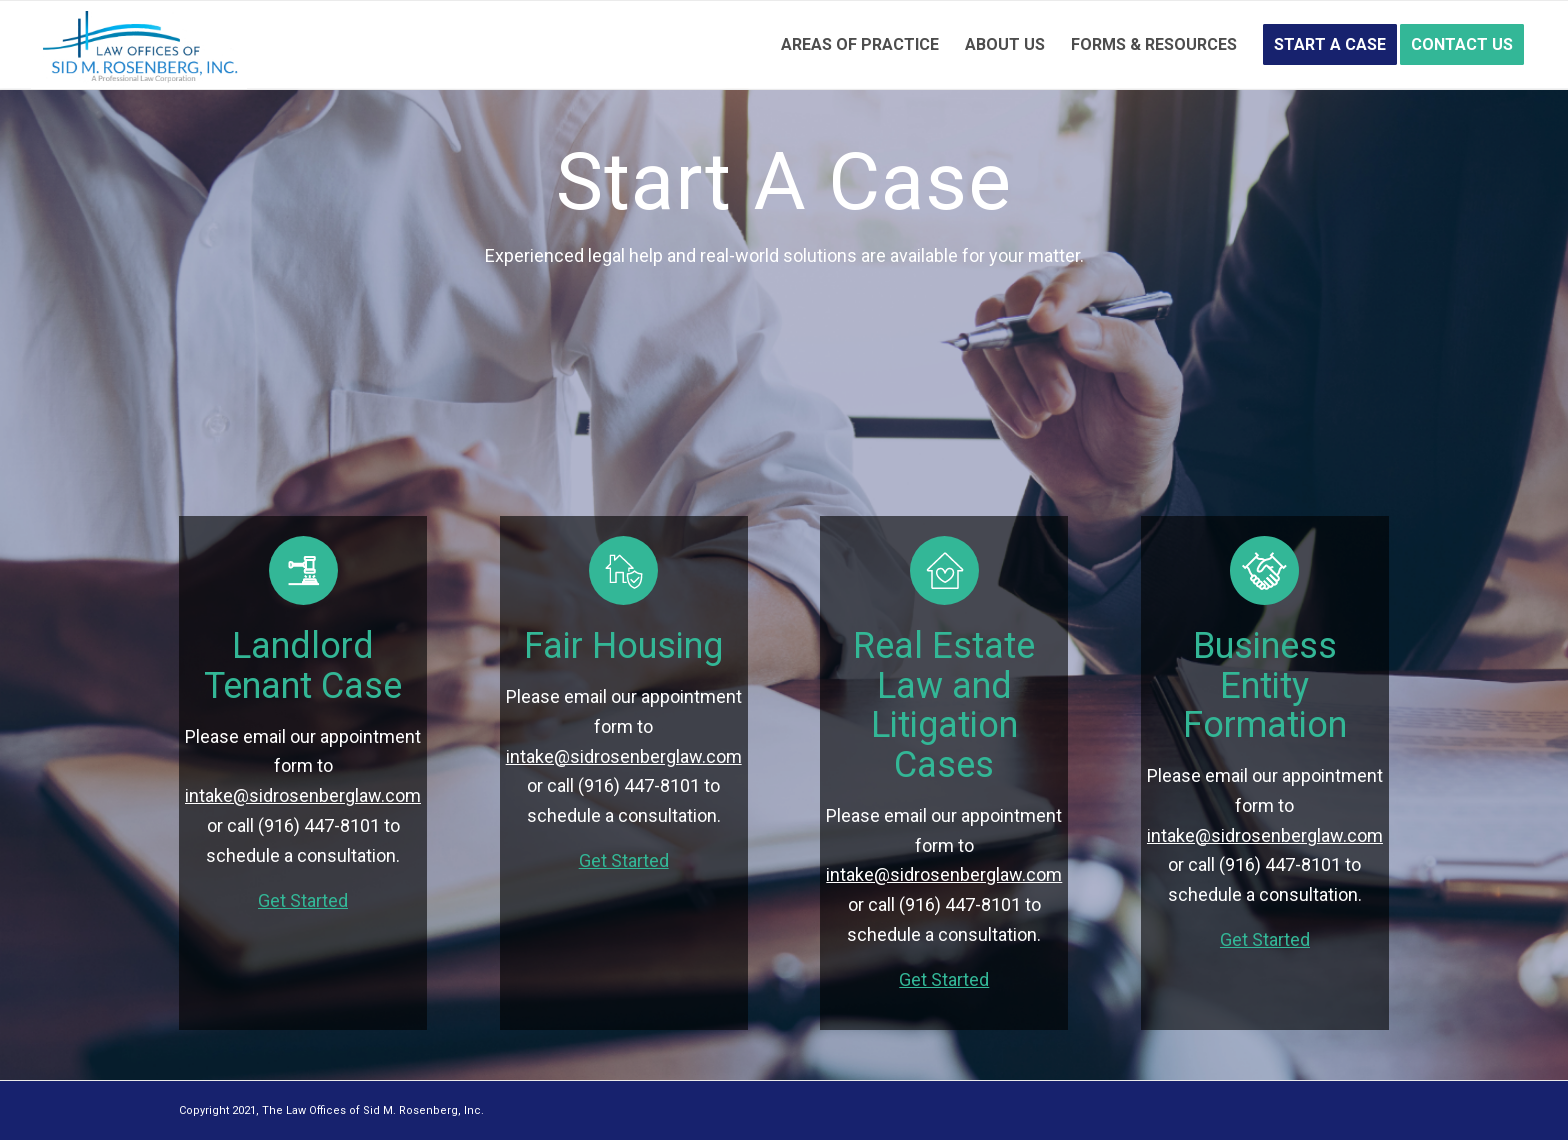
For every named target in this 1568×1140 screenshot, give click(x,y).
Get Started (303, 900)
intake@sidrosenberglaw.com (303, 795)
